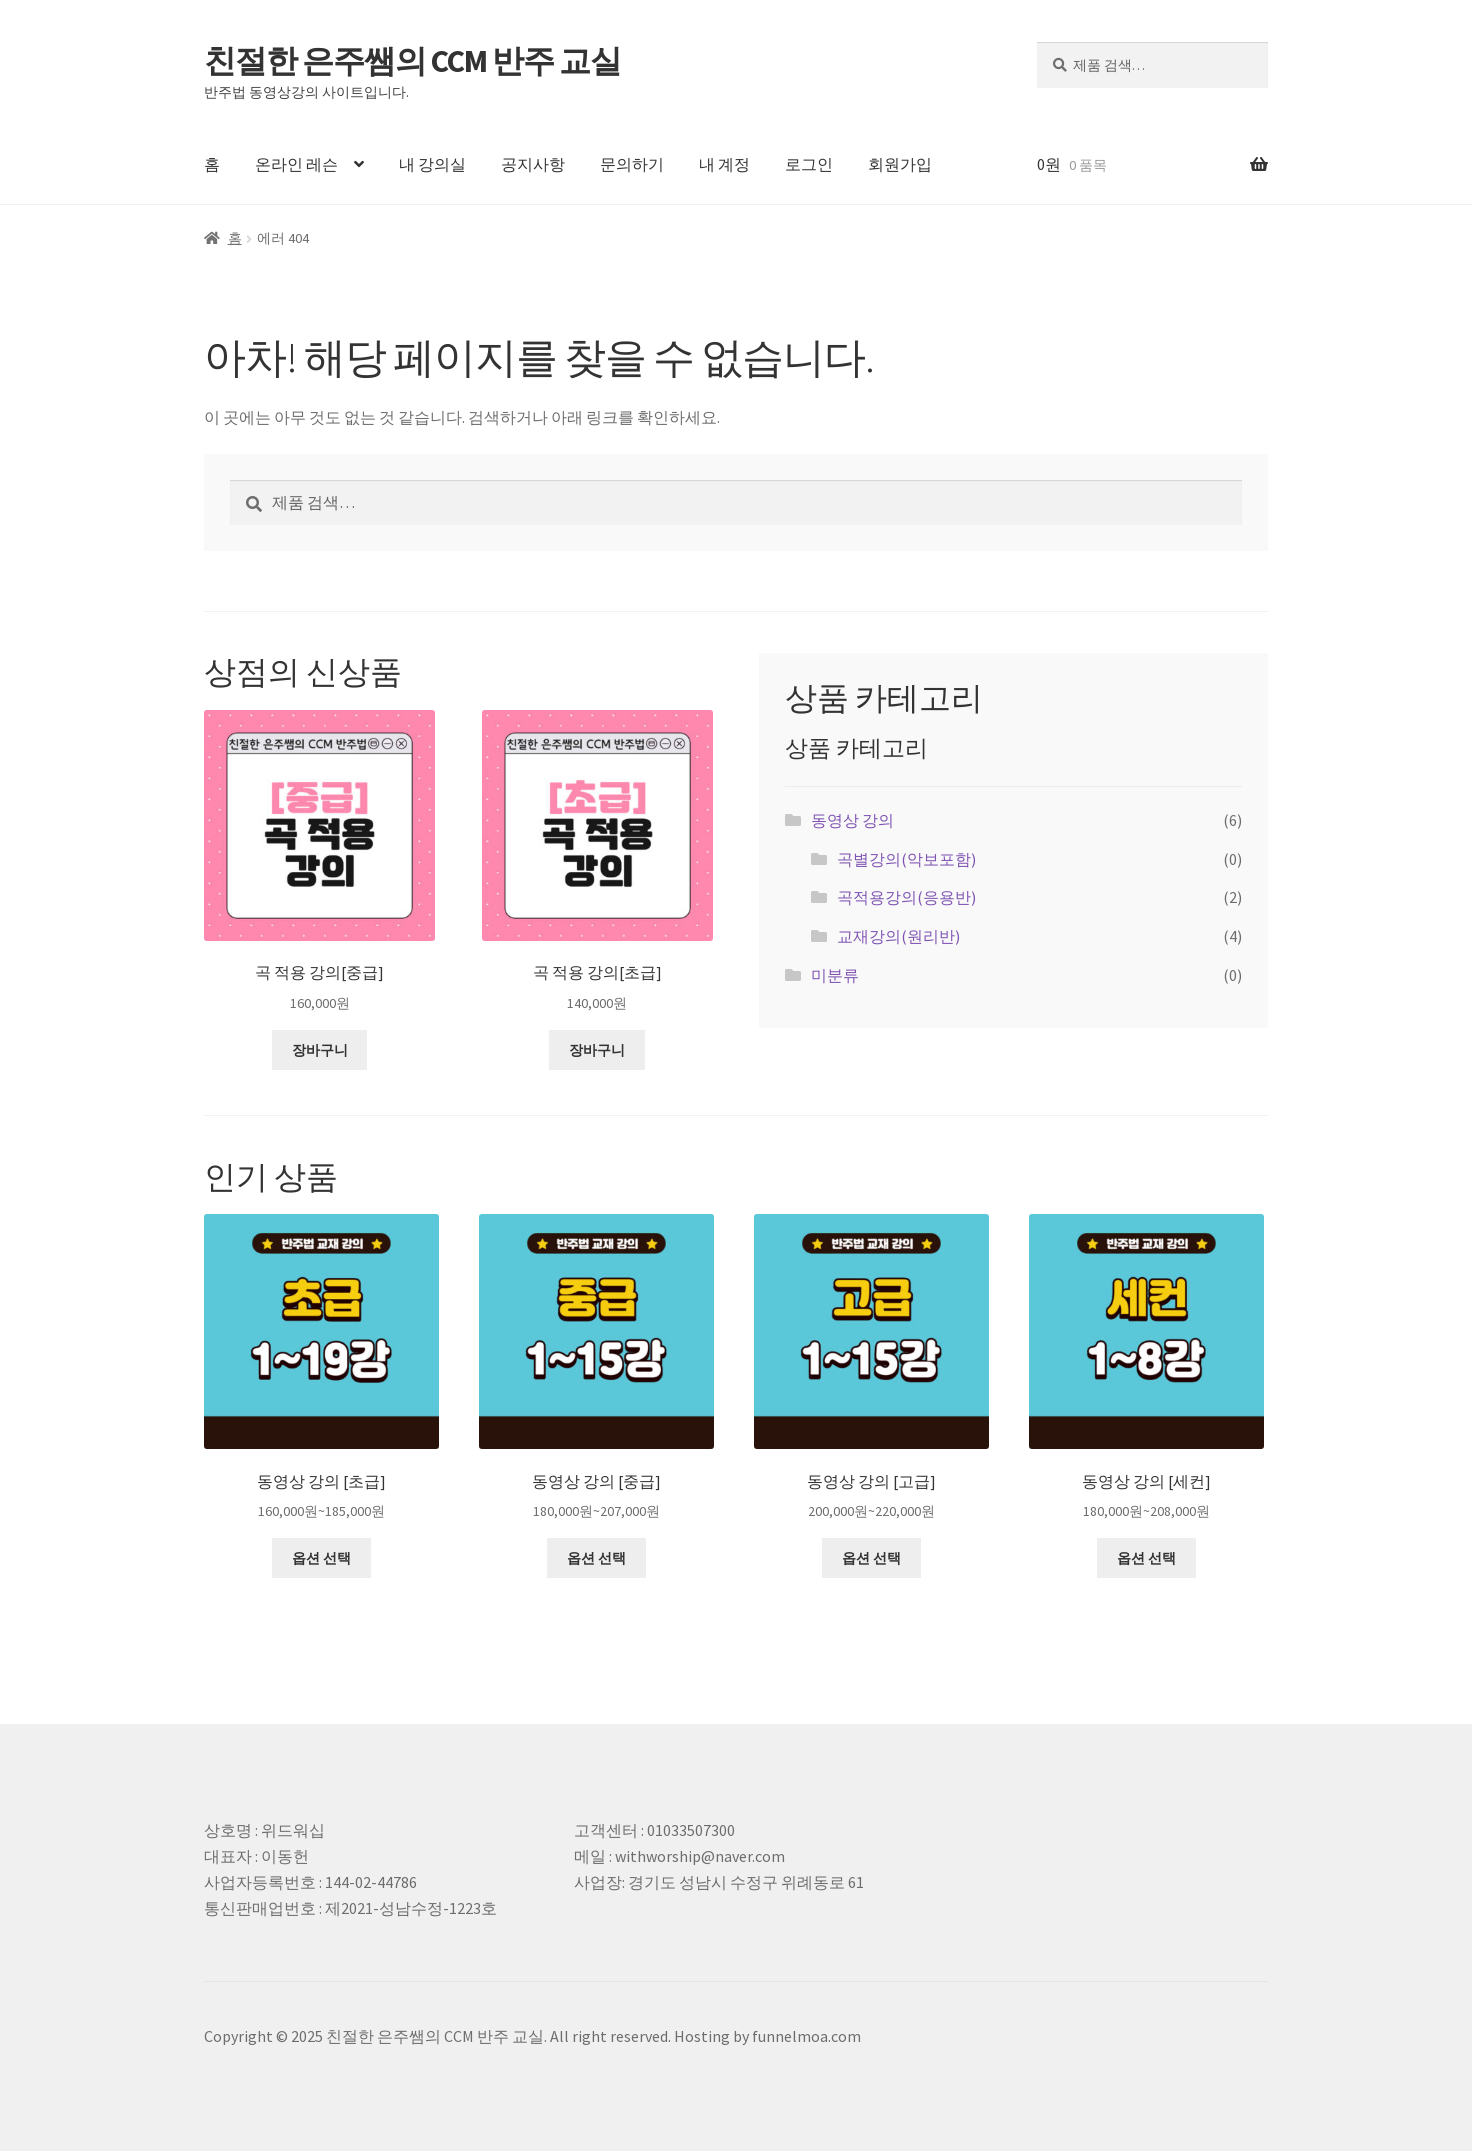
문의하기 (632, 164)
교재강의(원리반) (898, 936)
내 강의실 (432, 164)
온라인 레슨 (296, 164)
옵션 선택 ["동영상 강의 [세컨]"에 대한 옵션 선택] (1146, 1558)
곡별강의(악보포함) (906, 859)
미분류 (835, 975)
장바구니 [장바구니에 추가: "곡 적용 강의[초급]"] (597, 1050)
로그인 (809, 164)
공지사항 (533, 164)
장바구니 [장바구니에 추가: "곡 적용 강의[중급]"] (320, 1050)
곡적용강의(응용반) (906, 897)
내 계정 (724, 164)
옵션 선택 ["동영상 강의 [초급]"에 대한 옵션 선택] (321, 1558)
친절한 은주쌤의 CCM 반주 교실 (412, 61)
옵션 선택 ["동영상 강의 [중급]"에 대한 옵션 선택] (596, 1558)
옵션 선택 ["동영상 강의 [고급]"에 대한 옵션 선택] (871, 1558)
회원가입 (900, 164)
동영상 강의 (852, 820)
